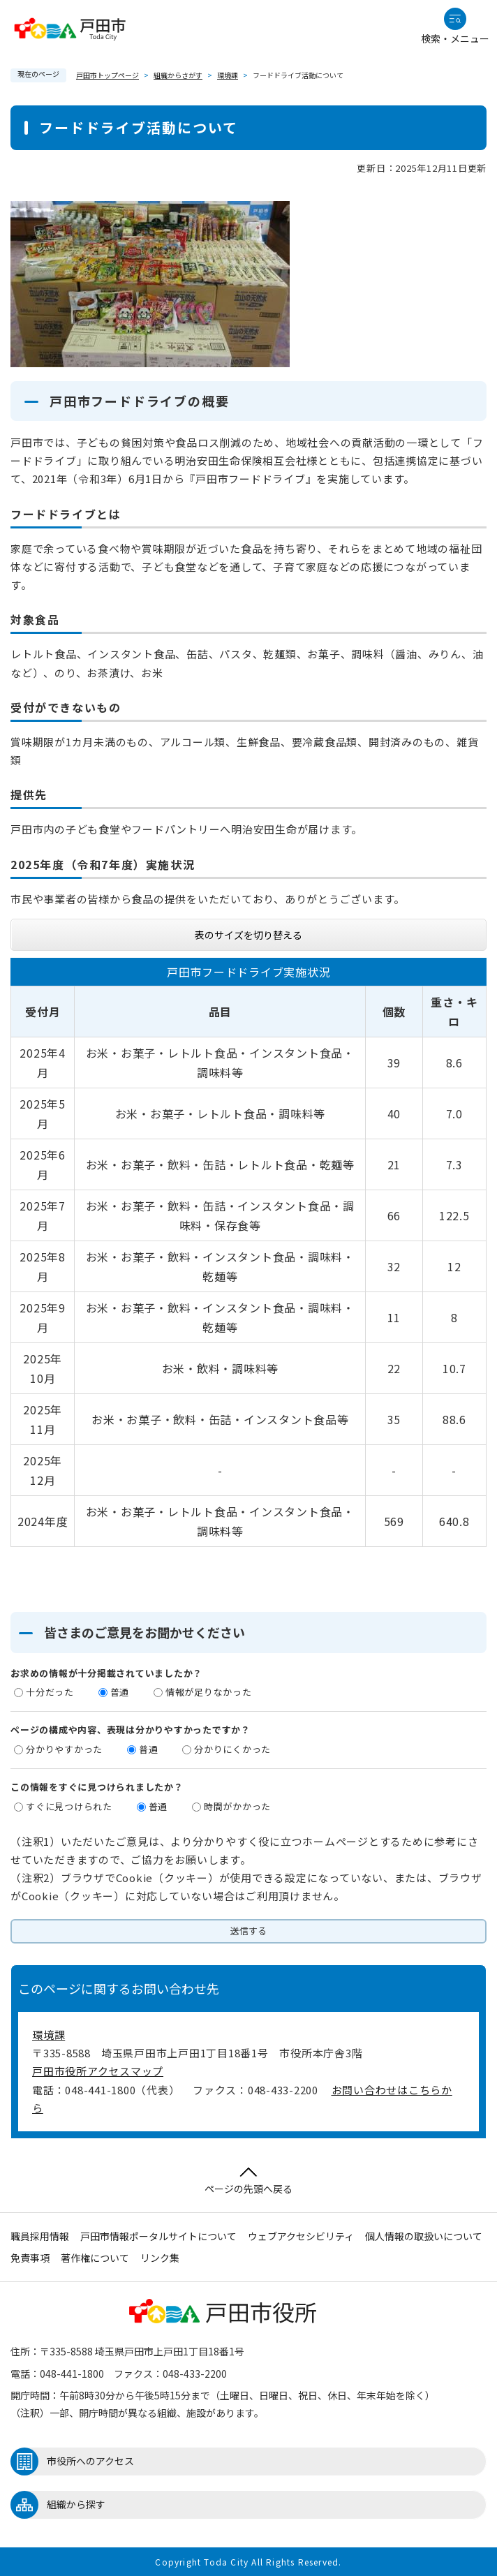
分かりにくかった (232, 1749)
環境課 (227, 75)
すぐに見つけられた (69, 1806)
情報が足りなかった (208, 1691)
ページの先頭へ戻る (248, 2181)
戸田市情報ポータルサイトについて (158, 2236)
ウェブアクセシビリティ (301, 2236)
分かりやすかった (64, 1749)
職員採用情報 (39, 2236)
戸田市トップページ (107, 75)
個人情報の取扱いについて (423, 2236)
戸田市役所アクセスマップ (97, 2071)
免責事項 (30, 2258)
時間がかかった (237, 1806)
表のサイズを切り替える (248, 935)
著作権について (95, 2258)
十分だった (50, 1691)
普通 (120, 1691)
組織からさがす (178, 75)
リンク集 (159, 2258)
